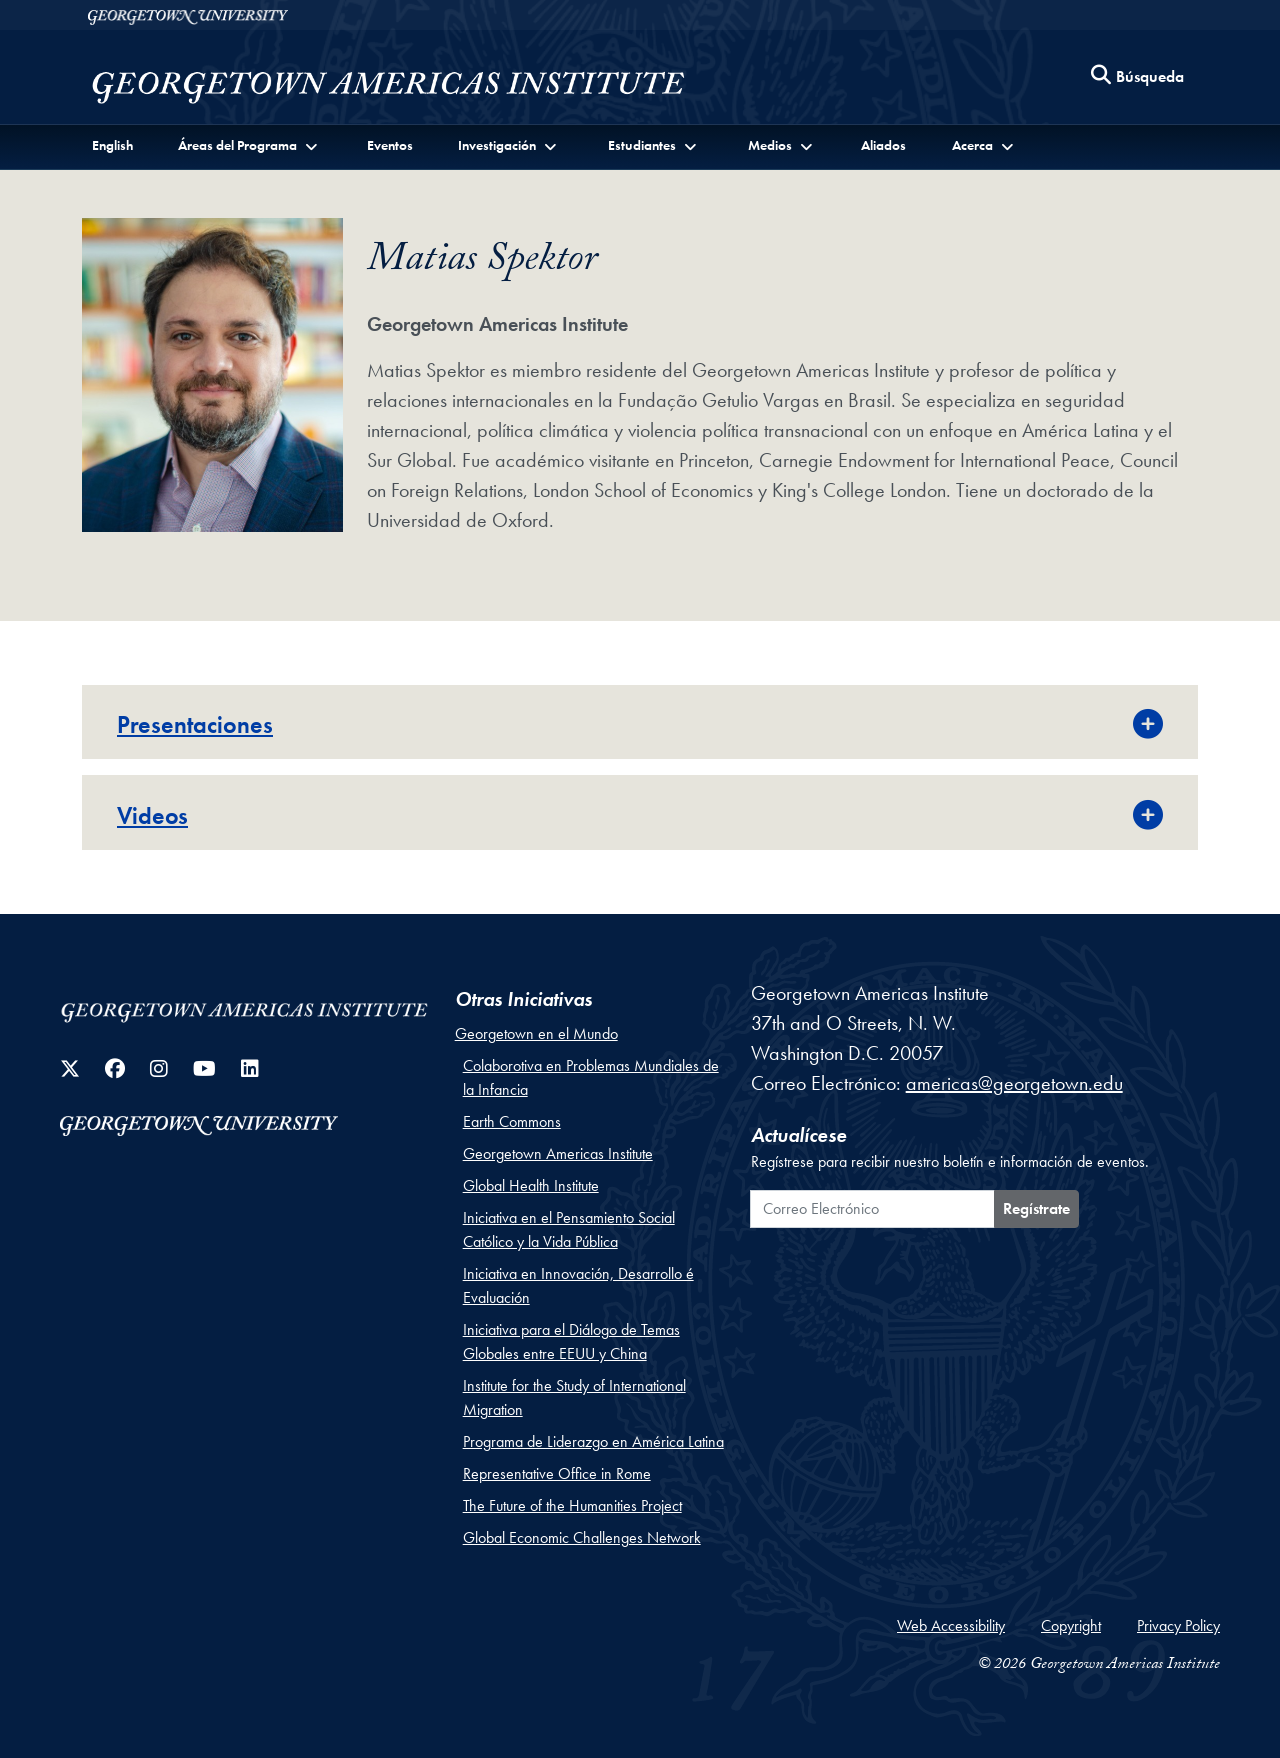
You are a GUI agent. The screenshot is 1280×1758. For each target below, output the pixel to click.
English (112, 145)
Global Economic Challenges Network (582, 1537)
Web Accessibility (951, 1625)
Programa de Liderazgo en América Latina (593, 1441)
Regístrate (1036, 1208)
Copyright (1071, 1625)
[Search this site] (1138, 77)
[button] (249, 145)
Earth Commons (512, 1121)
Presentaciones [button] (195, 724)
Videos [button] (152, 815)
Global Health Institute (531, 1185)
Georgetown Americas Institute (558, 1153)
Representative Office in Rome (557, 1473)
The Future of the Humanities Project (572, 1505)
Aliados (883, 145)
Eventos (390, 145)
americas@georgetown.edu (1014, 1083)
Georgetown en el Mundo (536, 1033)
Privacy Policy (1178, 1625)
